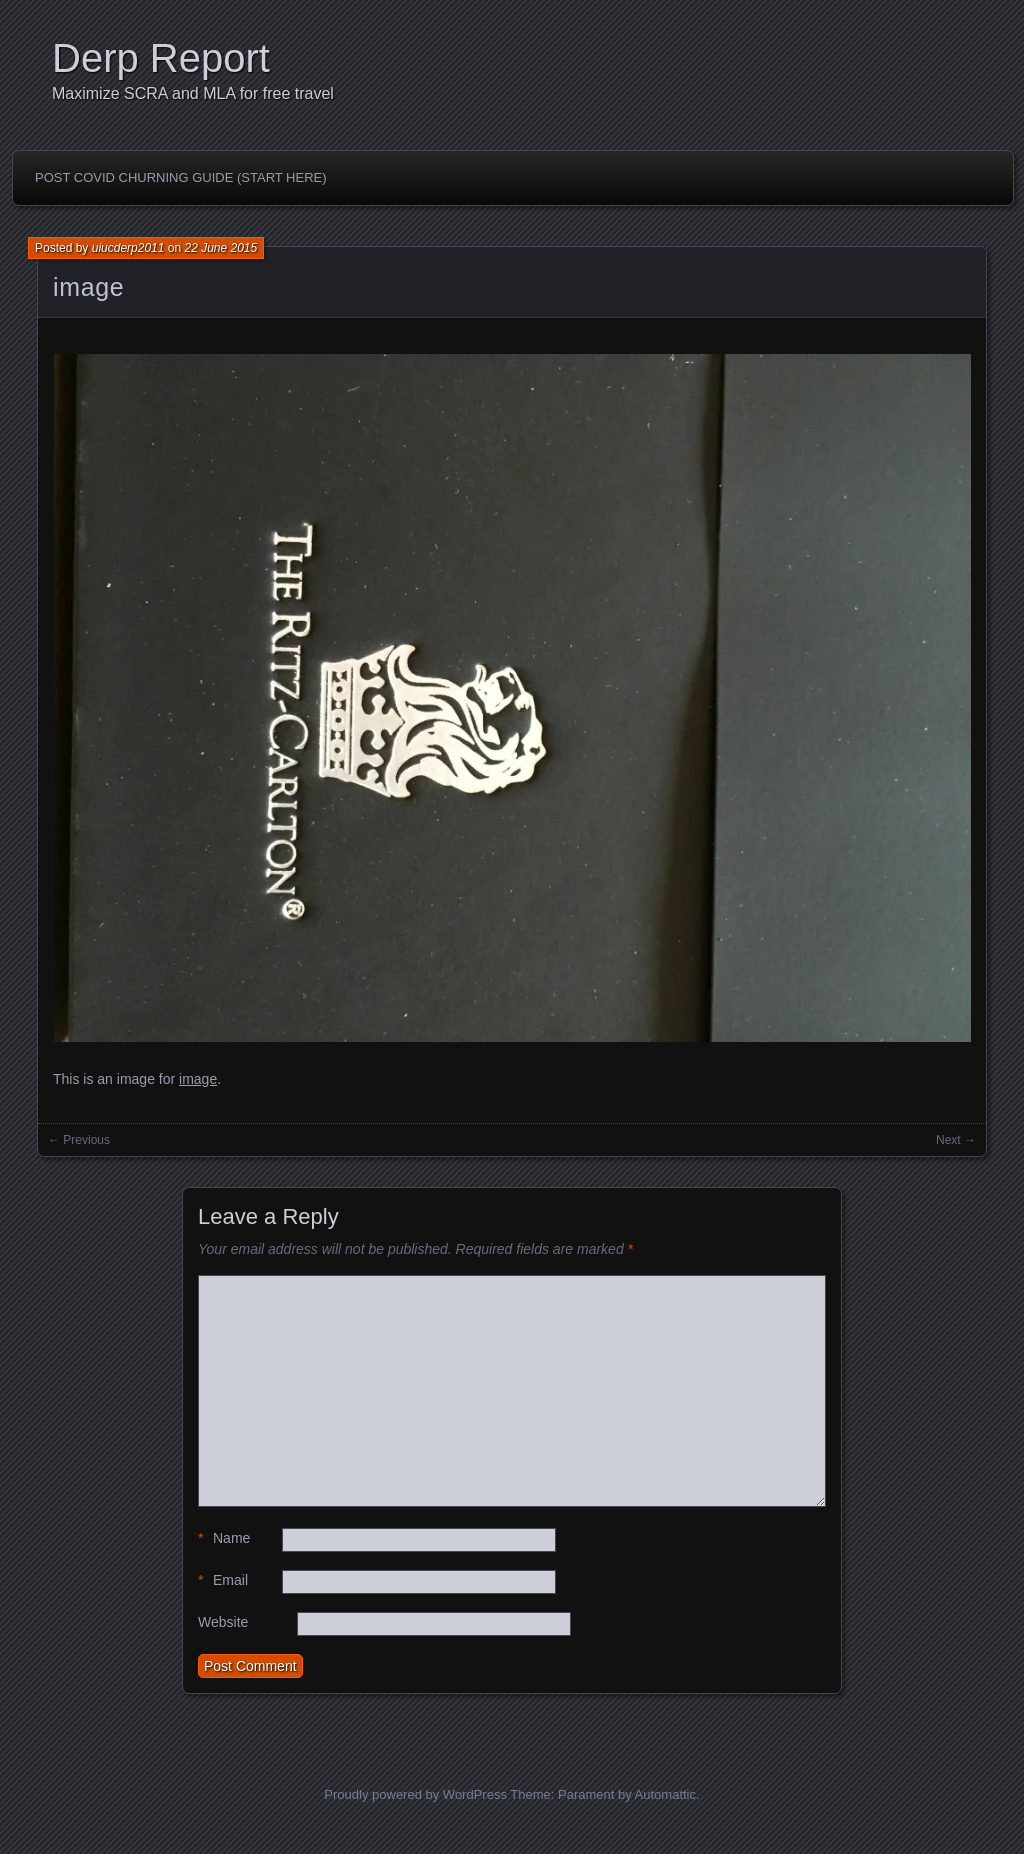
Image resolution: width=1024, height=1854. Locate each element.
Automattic (665, 1794)
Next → (956, 1140)
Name (224, 1538)
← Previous (79, 1140)
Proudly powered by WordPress (415, 1794)
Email (223, 1580)
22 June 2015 (220, 248)
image (88, 287)
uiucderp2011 (128, 248)
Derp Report (161, 58)
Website (223, 1622)
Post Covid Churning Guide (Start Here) (181, 177)
